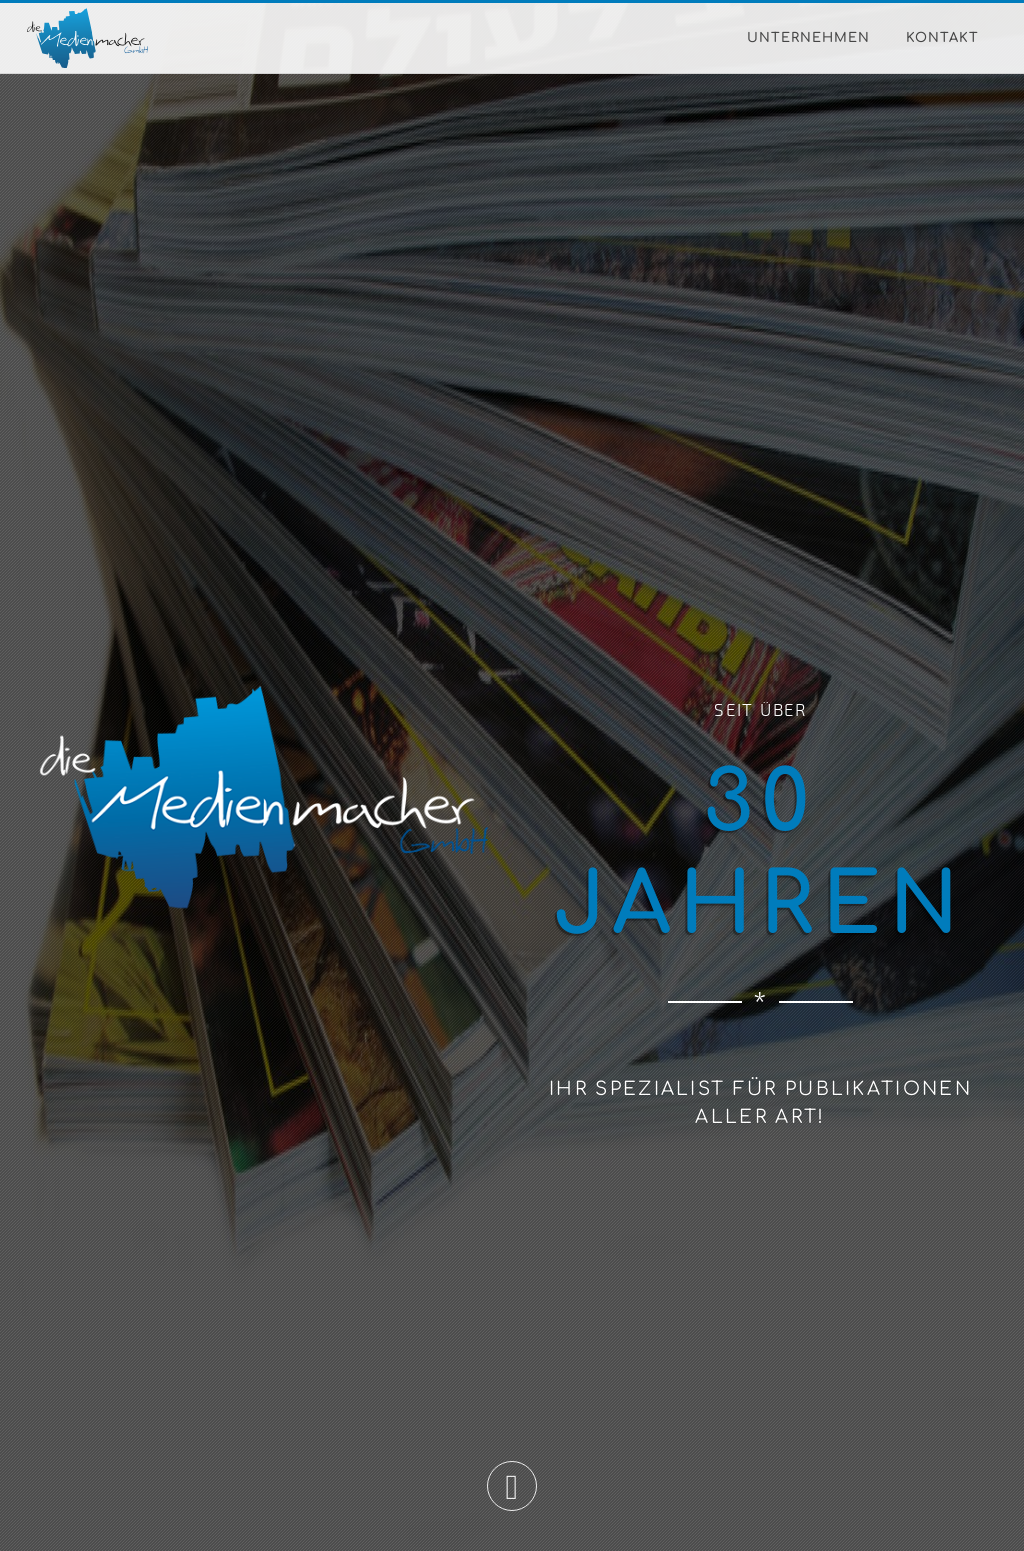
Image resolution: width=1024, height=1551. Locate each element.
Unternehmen (808, 38)
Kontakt (942, 38)
